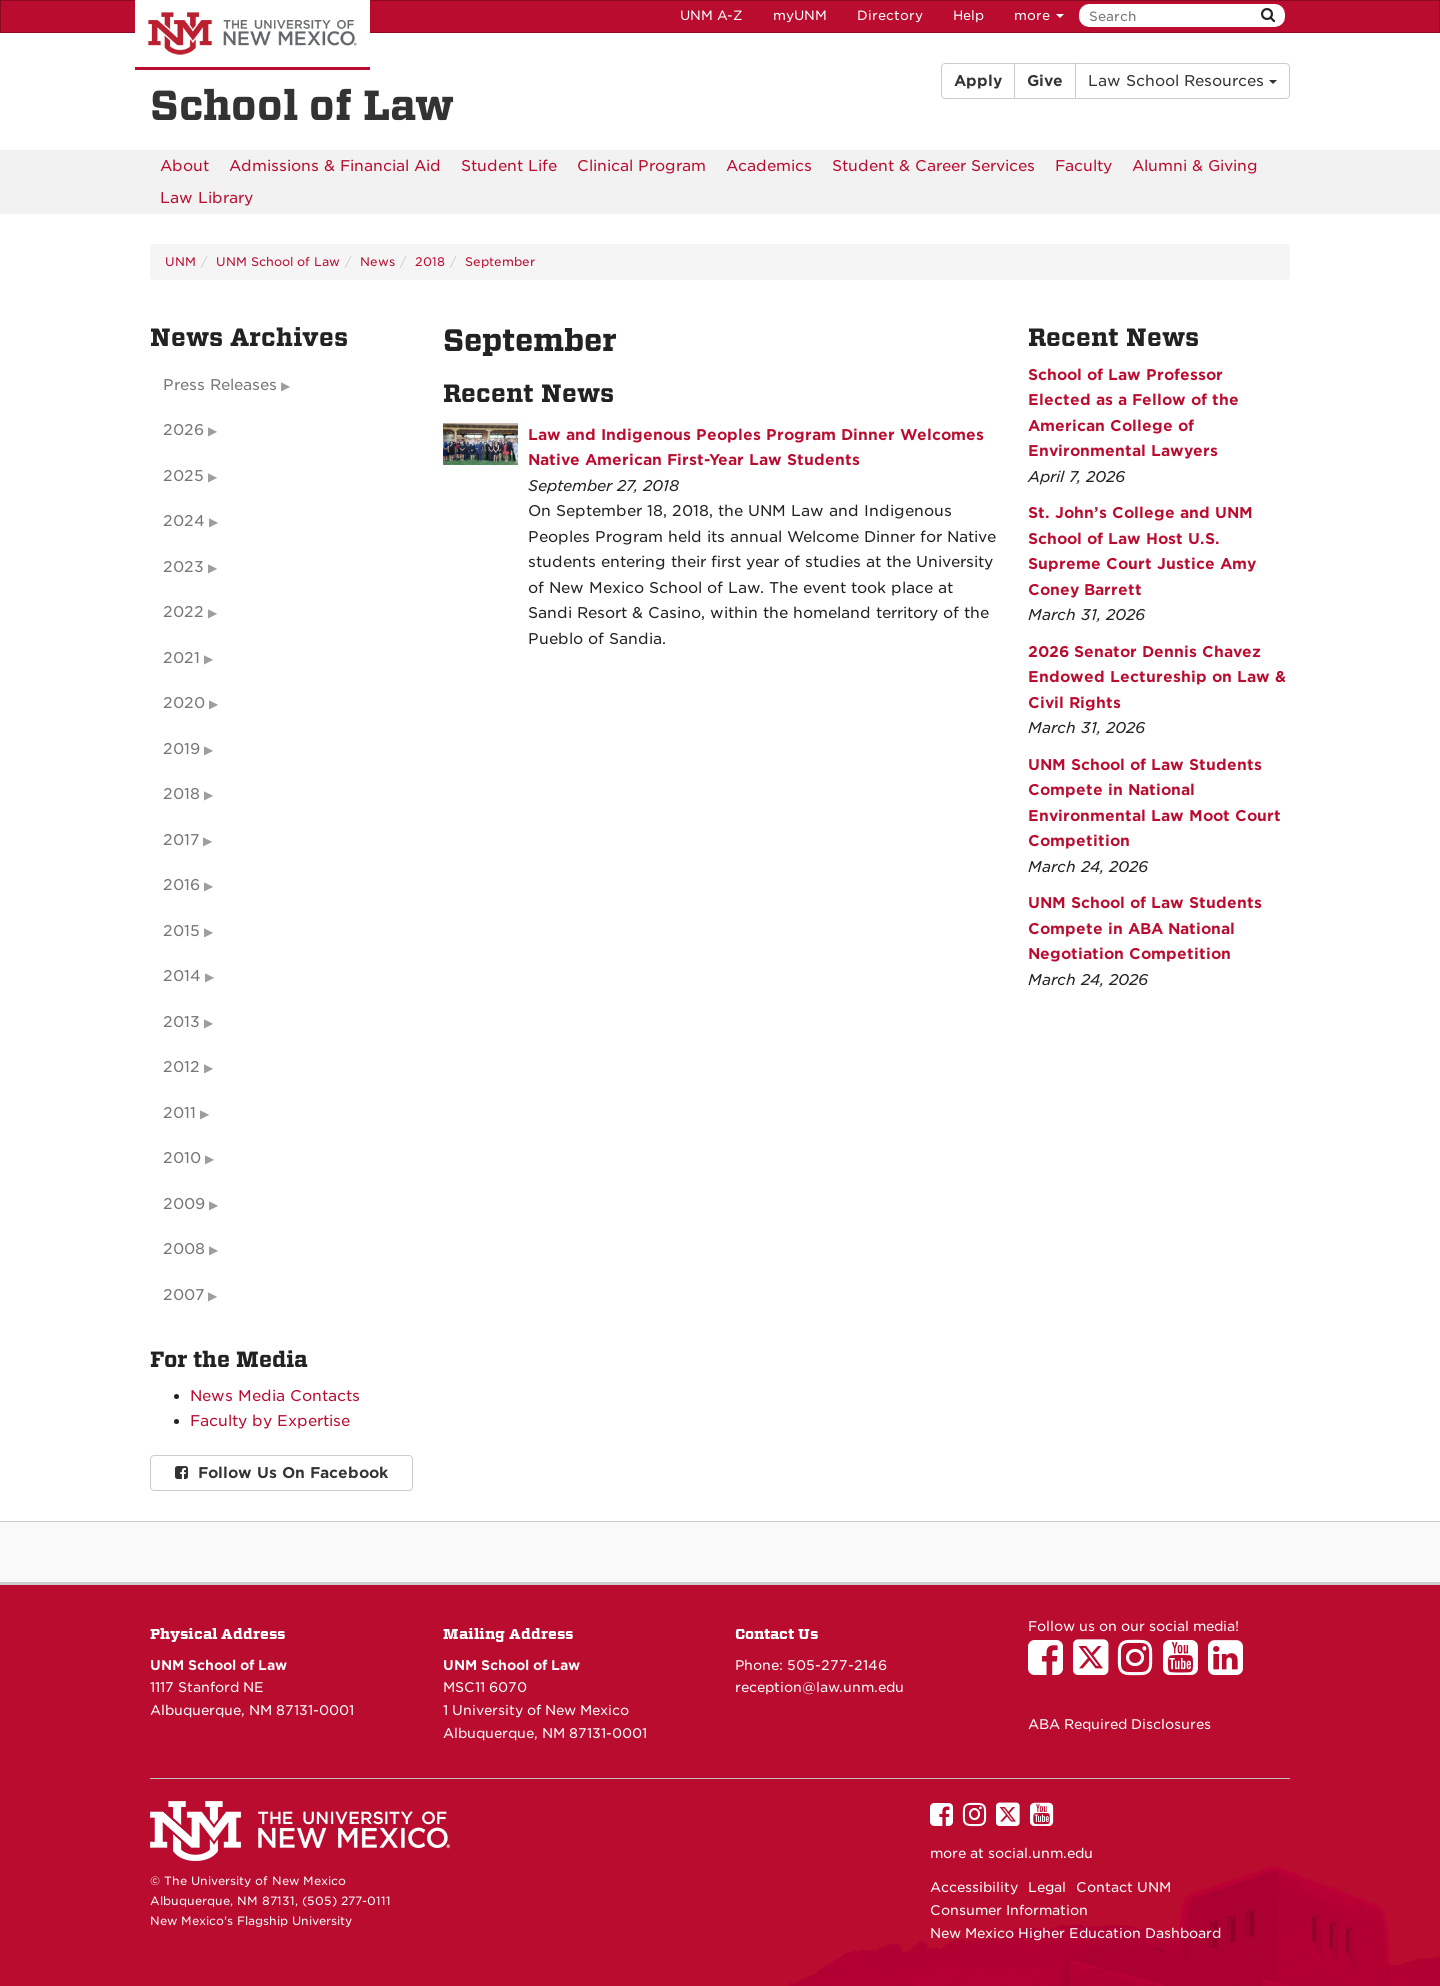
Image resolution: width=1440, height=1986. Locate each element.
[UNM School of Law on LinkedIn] (1230, 1667)
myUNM (800, 15)
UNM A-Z (711, 15)
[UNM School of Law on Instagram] (1140, 1667)
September (500, 261)
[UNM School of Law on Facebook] (1050, 1667)
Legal (1047, 1887)
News (377, 261)
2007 (183, 1295)
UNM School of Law (278, 261)
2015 (181, 931)
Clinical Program (641, 166)
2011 (179, 1113)
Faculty (1083, 166)
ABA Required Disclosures (1119, 1724)
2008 (184, 1249)
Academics (769, 166)
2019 (181, 749)
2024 (184, 521)
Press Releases (220, 385)
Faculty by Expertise (270, 1421)
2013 (181, 1022)
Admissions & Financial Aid (335, 166)
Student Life (509, 166)
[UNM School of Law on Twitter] (1095, 1667)
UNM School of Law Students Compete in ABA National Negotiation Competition (1145, 928)
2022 (183, 612)
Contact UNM (1123, 1887)
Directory (890, 15)
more (1039, 15)
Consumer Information (1009, 1910)
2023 (183, 567)
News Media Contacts (275, 1396)
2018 (430, 261)
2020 (184, 703)
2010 (182, 1158)
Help (968, 15)
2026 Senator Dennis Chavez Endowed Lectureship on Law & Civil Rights (1157, 677)
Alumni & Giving (1195, 166)
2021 (181, 658)
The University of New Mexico (252, 35)
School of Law (302, 106)
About (184, 166)
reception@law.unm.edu (819, 1687)
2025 (183, 476)
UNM (180, 261)
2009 (184, 1204)
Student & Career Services (933, 166)
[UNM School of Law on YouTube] (1185, 1667)
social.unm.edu (1040, 1853)
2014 (182, 976)
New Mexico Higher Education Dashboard (1075, 1933)
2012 (181, 1067)
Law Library (206, 198)
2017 (181, 840)
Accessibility (974, 1887)
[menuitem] (184, 166)
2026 (183, 430)
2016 (181, 885)
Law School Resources (1182, 81)
